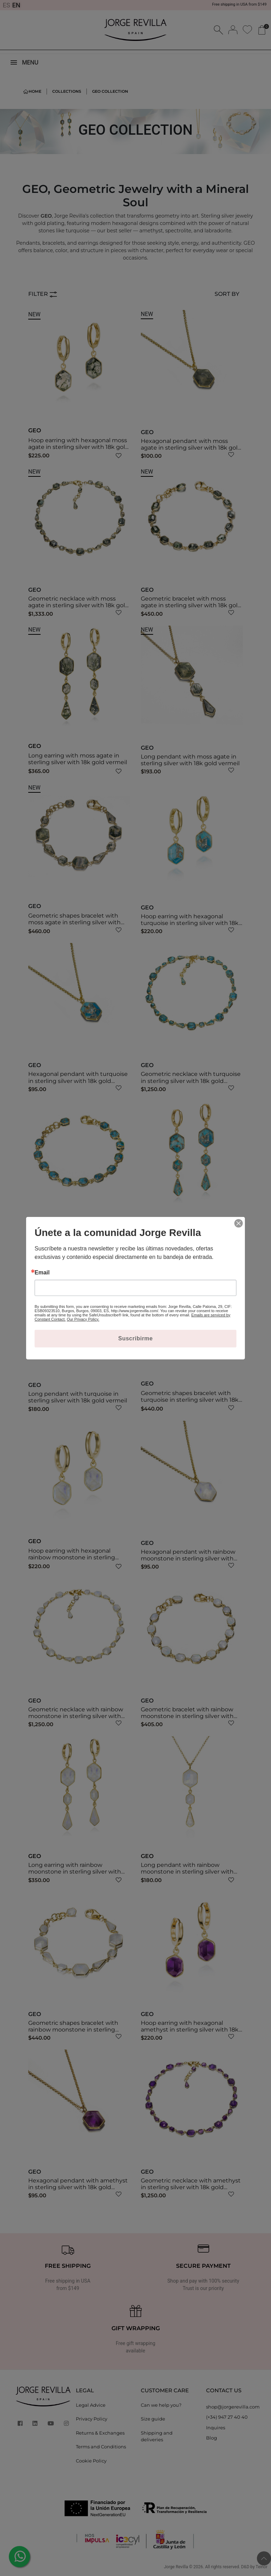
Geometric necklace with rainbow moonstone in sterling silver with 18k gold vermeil (75, 1716)
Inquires (215, 2427)
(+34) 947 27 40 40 (227, 2417)
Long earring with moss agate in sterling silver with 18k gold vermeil (77, 759)
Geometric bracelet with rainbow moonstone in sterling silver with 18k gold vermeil (187, 1716)
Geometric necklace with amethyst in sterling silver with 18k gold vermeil (191, 2187)
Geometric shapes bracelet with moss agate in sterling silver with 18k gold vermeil (74, 922)
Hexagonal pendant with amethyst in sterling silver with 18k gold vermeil (78, 2187)
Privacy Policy (91, 2419)
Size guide (153, 2419)
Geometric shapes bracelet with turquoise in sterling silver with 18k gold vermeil (190, 1400)
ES (6, 5)
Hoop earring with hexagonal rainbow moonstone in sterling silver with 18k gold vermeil (71, 1557)
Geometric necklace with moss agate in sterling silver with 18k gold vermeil (78, 605)
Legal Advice (91, 2405)
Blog (211, 2438)
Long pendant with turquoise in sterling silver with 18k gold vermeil (77, 1397)
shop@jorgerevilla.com (233, 2407)
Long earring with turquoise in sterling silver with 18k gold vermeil (190, 1237)
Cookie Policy (91, 2461)
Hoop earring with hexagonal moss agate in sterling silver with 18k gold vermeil (78, 447)
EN (16, 5)
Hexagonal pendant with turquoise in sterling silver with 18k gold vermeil (78, 1081)
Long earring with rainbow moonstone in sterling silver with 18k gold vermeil (74, 1872)
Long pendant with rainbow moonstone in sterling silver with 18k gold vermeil (187, 1872)
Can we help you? (161, 2405)
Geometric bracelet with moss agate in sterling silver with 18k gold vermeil (191, 605)
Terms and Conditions (101, 2446)
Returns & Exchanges (100, 2433)
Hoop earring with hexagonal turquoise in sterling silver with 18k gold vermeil (190, 923)
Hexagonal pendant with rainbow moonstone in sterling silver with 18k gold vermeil (188, 1558)
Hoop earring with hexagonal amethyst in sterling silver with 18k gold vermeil (190, 2030)
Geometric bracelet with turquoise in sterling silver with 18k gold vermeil (77, 1240)
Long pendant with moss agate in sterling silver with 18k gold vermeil (190, 760)
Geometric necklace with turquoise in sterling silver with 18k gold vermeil (191, 1081)
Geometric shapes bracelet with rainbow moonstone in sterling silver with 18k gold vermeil (73, 2030)
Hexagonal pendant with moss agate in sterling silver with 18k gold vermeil (191, 448)
